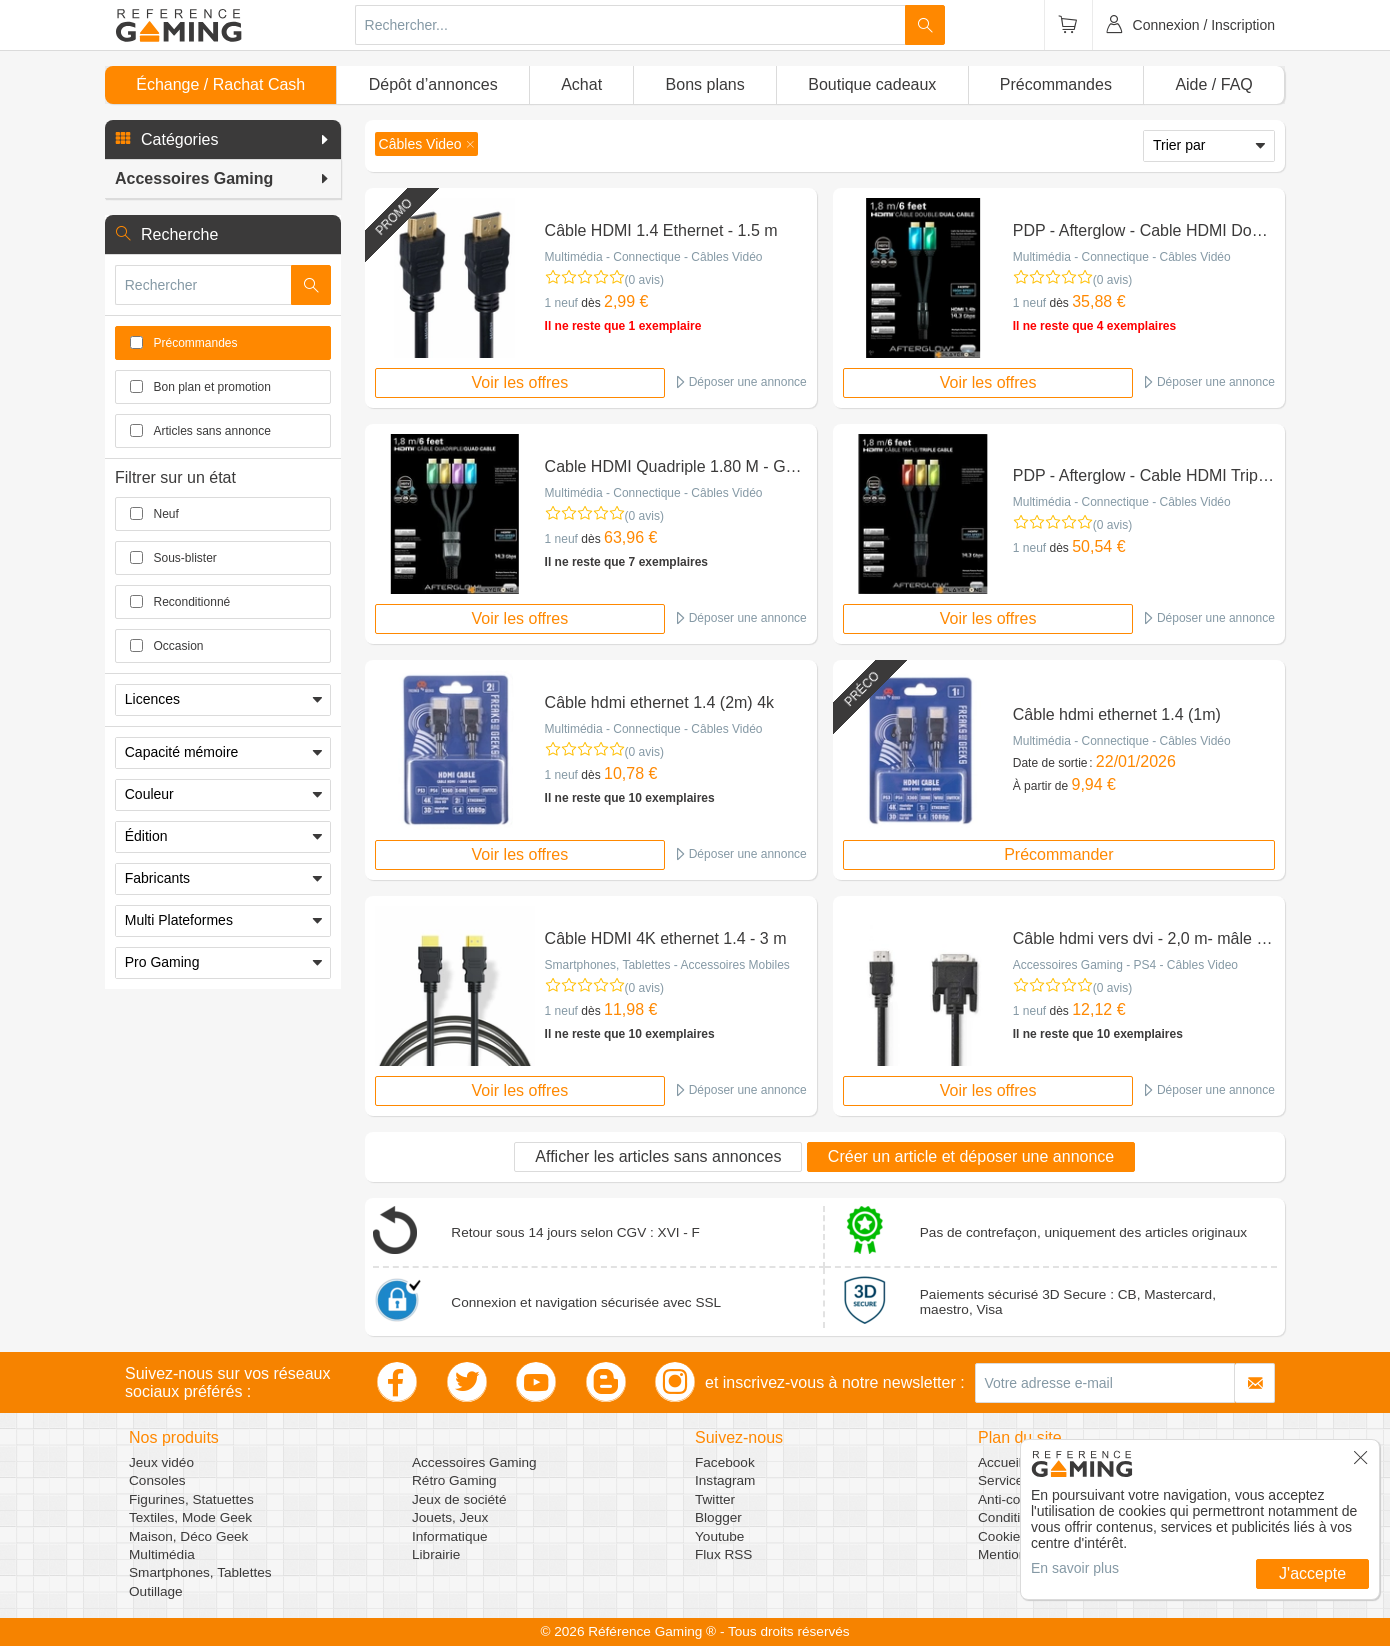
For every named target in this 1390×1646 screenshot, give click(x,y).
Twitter (715, 1499)
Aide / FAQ (1213, 84)
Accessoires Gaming (474, 1462)
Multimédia (162, 1554)
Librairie (436, 1554)
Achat (581, 84)
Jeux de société (459, 1499)
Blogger (718, 1517)
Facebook (725, 1462)
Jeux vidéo (161, 1462)
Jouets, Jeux (450, 1517)
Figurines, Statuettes (191, 1499)
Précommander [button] (1058, 854)
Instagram (725, 1480)
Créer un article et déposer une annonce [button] (971, 1156)
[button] (223, 140)
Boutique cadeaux (872, 84)
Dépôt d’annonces (433, 84)
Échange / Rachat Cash (220, 84)
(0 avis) (644, 280)
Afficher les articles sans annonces (658, 1156)
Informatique (450, 1536)
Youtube (719, 1536)
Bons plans (705, 84)
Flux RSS (723, 1554)
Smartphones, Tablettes (200, 1572)
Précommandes (1056, 84)
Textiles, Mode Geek (190, 1517)
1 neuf (561, 303)
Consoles (157, 1480)
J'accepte (1312, 1573)
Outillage (156, 1591)
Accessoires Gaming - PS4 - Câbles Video (1125, 965)
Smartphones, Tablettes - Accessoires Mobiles (667, 965)
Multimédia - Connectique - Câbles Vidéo (654, 257)
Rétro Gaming (454, 1480)
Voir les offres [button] (520, 382)
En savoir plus (1075, 1568)
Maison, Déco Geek (188, 1536)
